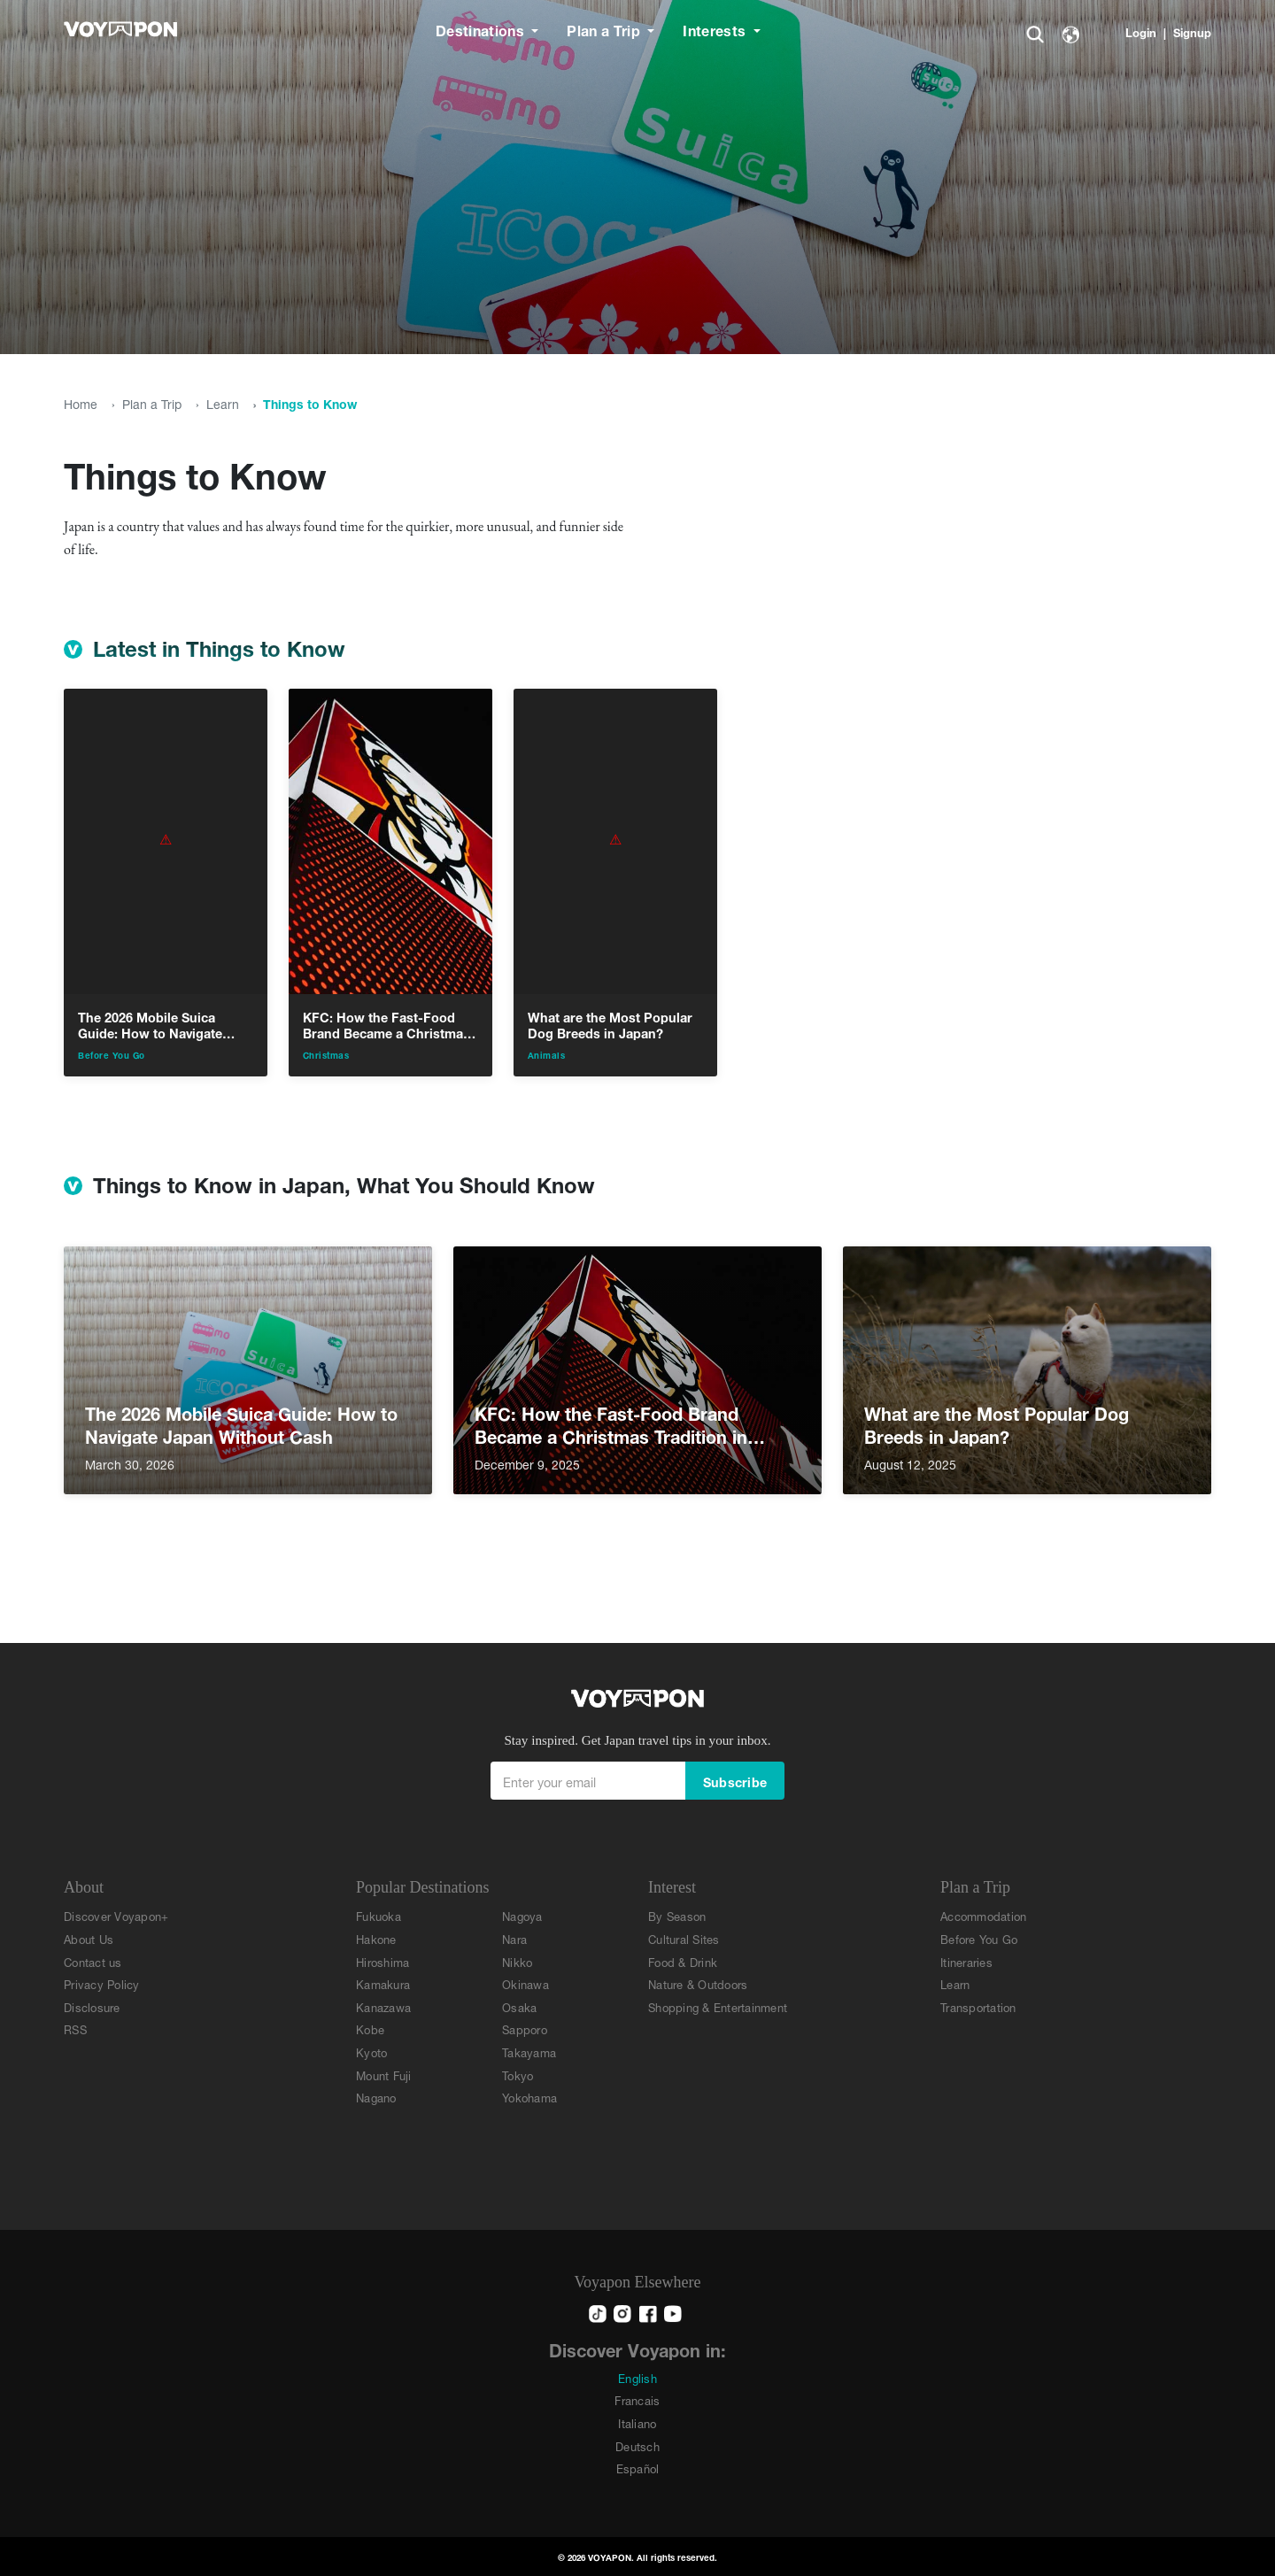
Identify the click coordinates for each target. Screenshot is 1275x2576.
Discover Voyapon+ (116, 1915)
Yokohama (529, 2097)
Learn (222, 402)
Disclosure (92, 2006)
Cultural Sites (684, 1938)
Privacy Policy (102, 1983)
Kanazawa (383, 2006)
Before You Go (978, 1938)
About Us (88, 1938)
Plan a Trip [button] (605, 28)
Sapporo (524, 2028)
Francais (637, 2399)
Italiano (637, 2422)
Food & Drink (682, 1961)
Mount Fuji (384, 2074)
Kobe (370, 2028)
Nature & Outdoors (697, 1983)
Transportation (978, 2006)
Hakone (376, 1938)
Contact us (93, 1961)
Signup (1192, 31)
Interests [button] (716, 28)
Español (638, 2467)
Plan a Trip (152, 402)
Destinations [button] (482, 28)
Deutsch (637, 2445)
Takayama (529, 2051)
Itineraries (966, 1961)
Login (1140, 31)
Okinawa (525, 1983)
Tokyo (517, 2074)
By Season (677, 1915)
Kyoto (371, 2051)
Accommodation (983, 1915)
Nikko (517, 1961)
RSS (75, 2028)
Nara (514, 1938)
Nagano (376, 2097)
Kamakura (383, 1983)
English (637, 2377)
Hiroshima (382, 1961)
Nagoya (522, 1915)
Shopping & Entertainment (717, 2006)
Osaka (519, 2006)
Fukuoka (378, 1915)
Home (80, 402)
